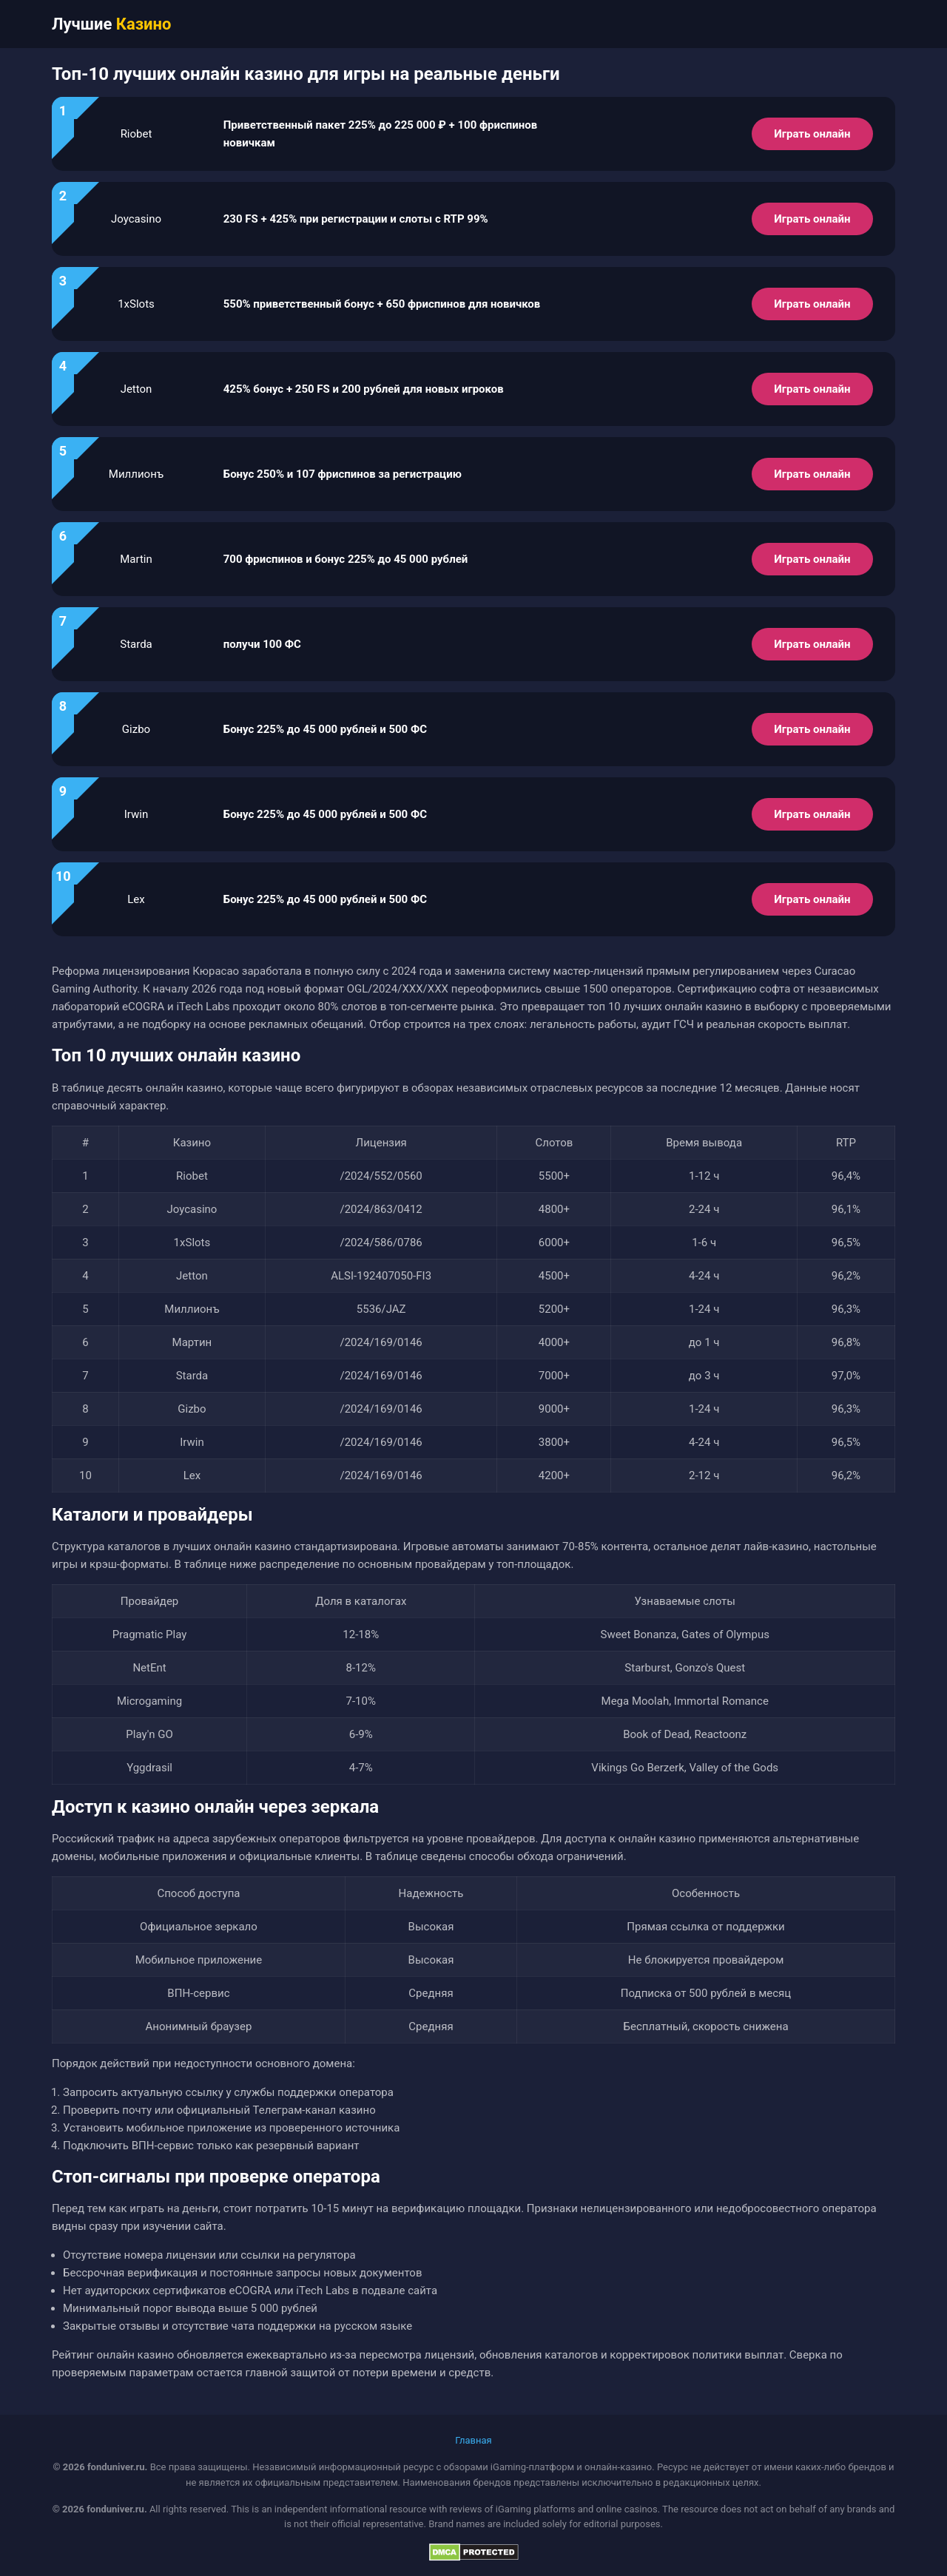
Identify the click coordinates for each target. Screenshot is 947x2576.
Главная (473, 2440)
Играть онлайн (812, 134)
